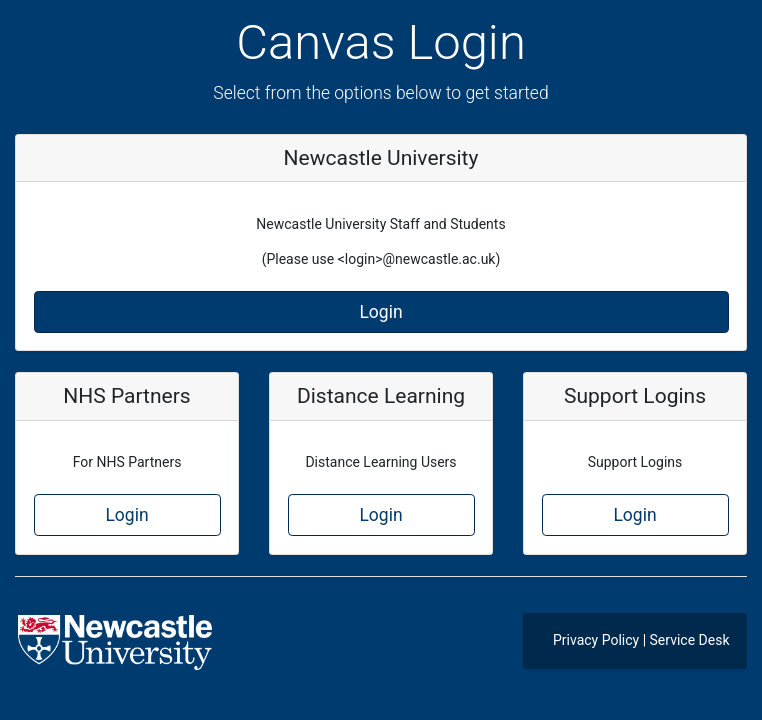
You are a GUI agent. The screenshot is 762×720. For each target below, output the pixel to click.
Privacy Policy (596, 640)
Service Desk (690, 640)
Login (380, 312)
